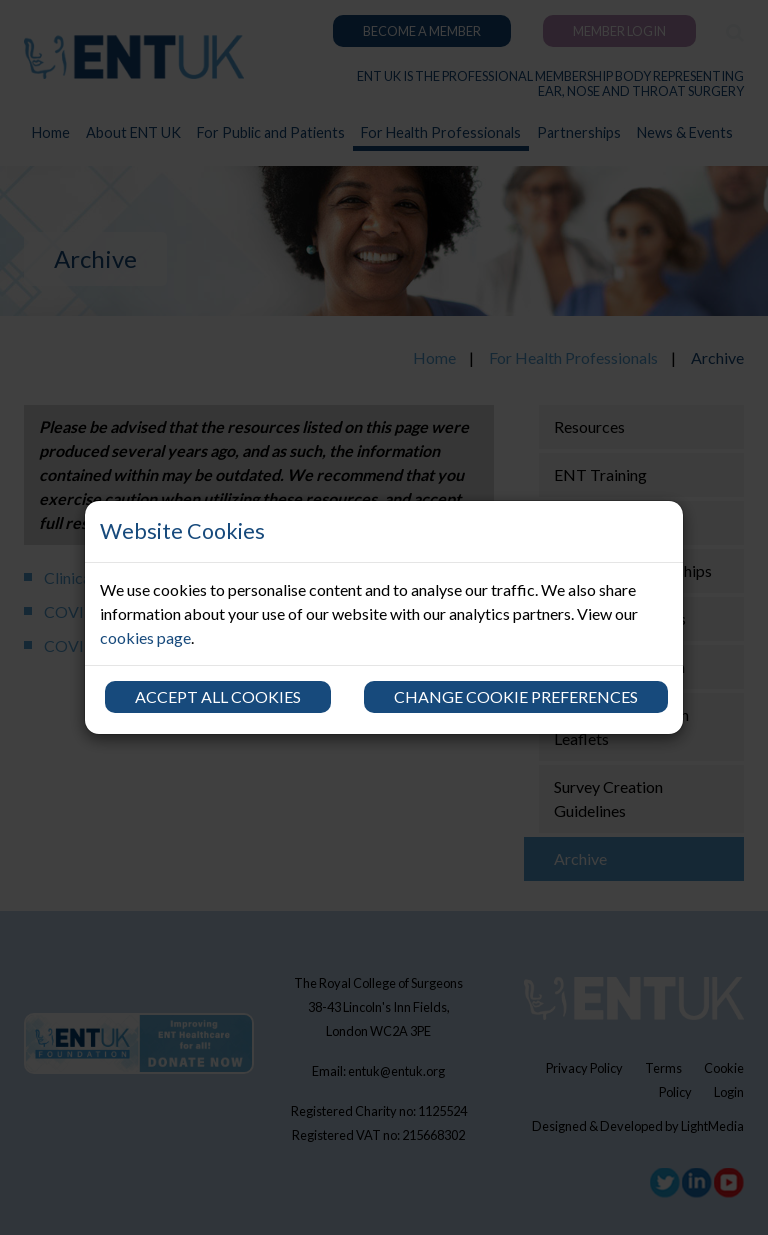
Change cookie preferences (516, 696)
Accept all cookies (218, 696)
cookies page (145, 637)
